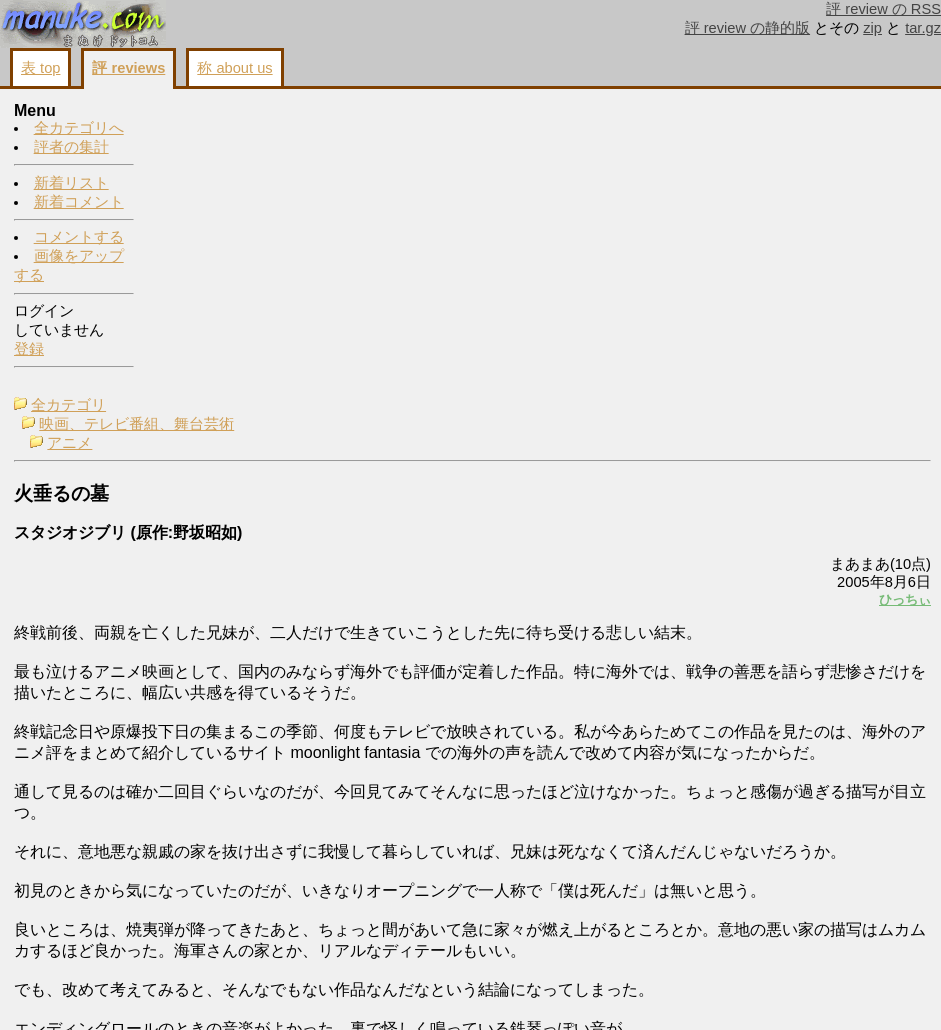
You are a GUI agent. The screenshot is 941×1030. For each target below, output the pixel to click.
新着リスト (71, 184)
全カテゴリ (208, 112)
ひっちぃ (655, 306)
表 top (40, 68)
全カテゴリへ (79, 129)
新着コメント (79, 203)
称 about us (234, 68)
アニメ (209, 150)
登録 (29, 350)
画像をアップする (587, 992)
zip (872, 28)
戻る (666, 992)
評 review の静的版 (748, 28)
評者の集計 (71, 148)
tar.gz (923, 28)
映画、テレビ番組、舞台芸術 (276, 131)
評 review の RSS (883, 9)
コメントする (79, 238)
